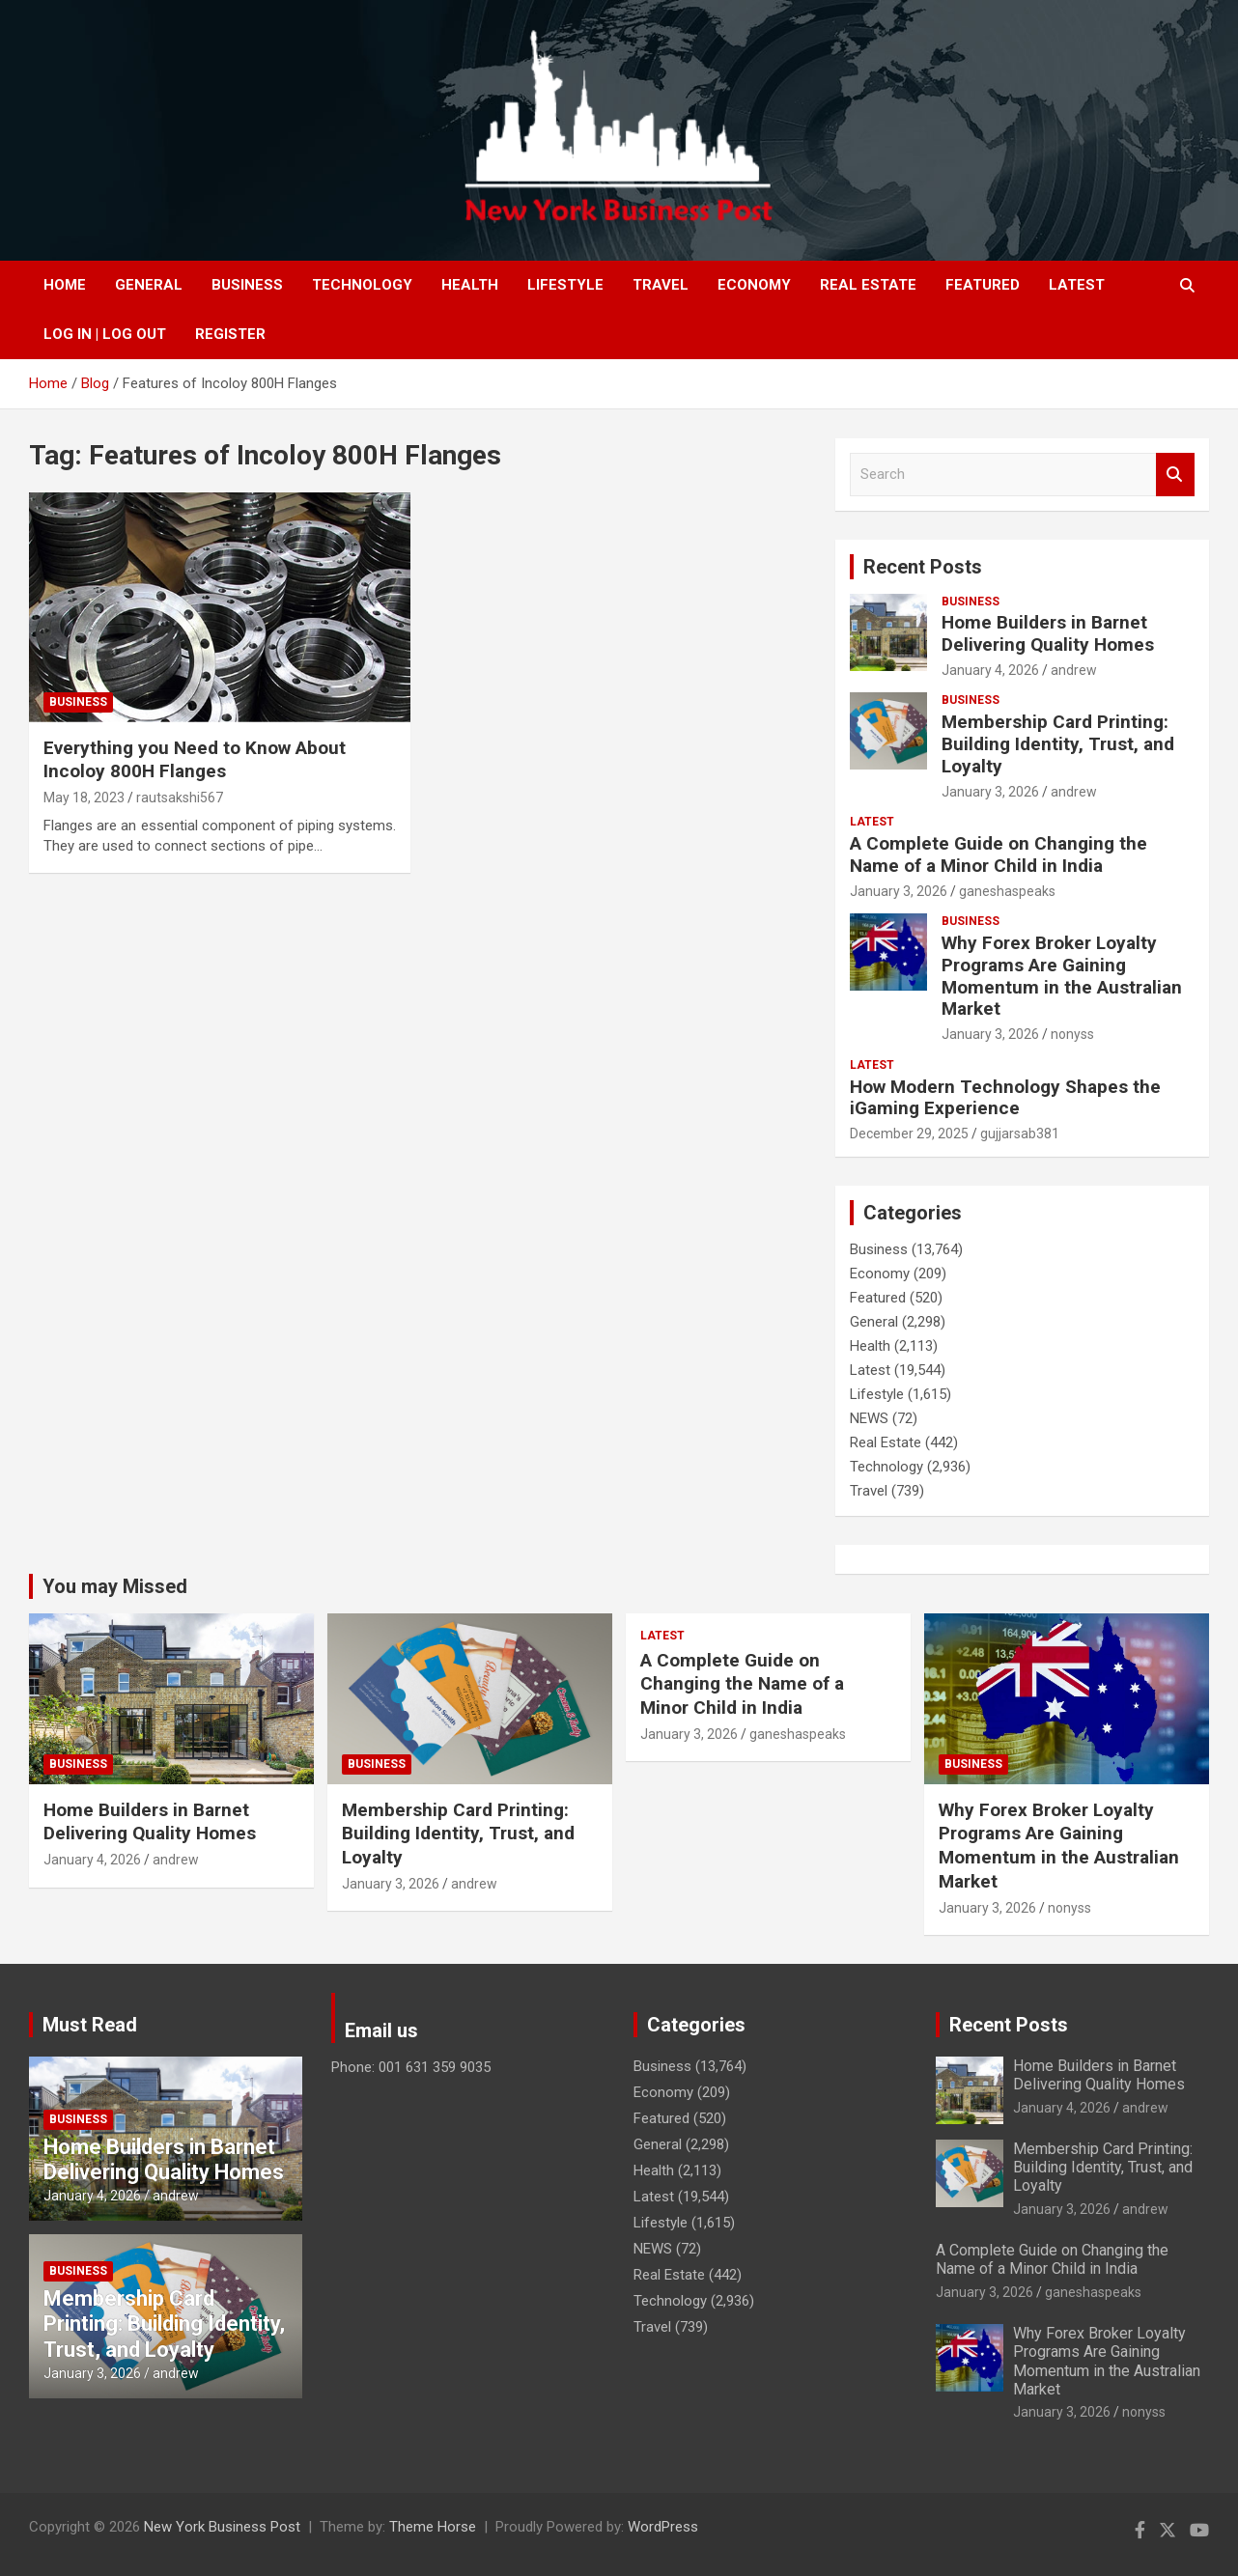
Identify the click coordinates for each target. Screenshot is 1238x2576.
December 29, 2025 (909, 1133)
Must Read (89, 2024)
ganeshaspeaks (1007, 891)
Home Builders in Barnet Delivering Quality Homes (1048, 633)
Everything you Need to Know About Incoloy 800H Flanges (194, 760)
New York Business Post (222, 2526)
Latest (1077, 285)
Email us (381, 2030)
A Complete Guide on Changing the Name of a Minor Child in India (998, 854)
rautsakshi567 (179, 797)
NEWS (869, 1418)
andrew (1074, 670)
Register (230, 334)
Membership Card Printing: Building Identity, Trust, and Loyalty (1058, 744)
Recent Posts (922, 566)
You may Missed (114, 1586)
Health (469, 285)
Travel (661, 285)
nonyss (1072, 1034)
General (149, 285)
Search (1175, 474)
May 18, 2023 (84, 797)
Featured (982, 285)
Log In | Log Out (104, 334)
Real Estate (868, 285)
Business (247, 285)
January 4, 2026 (990, 670)
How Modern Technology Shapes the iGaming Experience (1005, 1098)
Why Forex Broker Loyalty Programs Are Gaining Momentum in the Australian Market (1062, 976)
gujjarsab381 (1019, 1133)
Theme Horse (432, 2526)
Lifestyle (565, 285)
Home (64, 285)
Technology (362, 285)
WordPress (663, 2526)
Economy (754, 285)
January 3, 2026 (990, 791)
